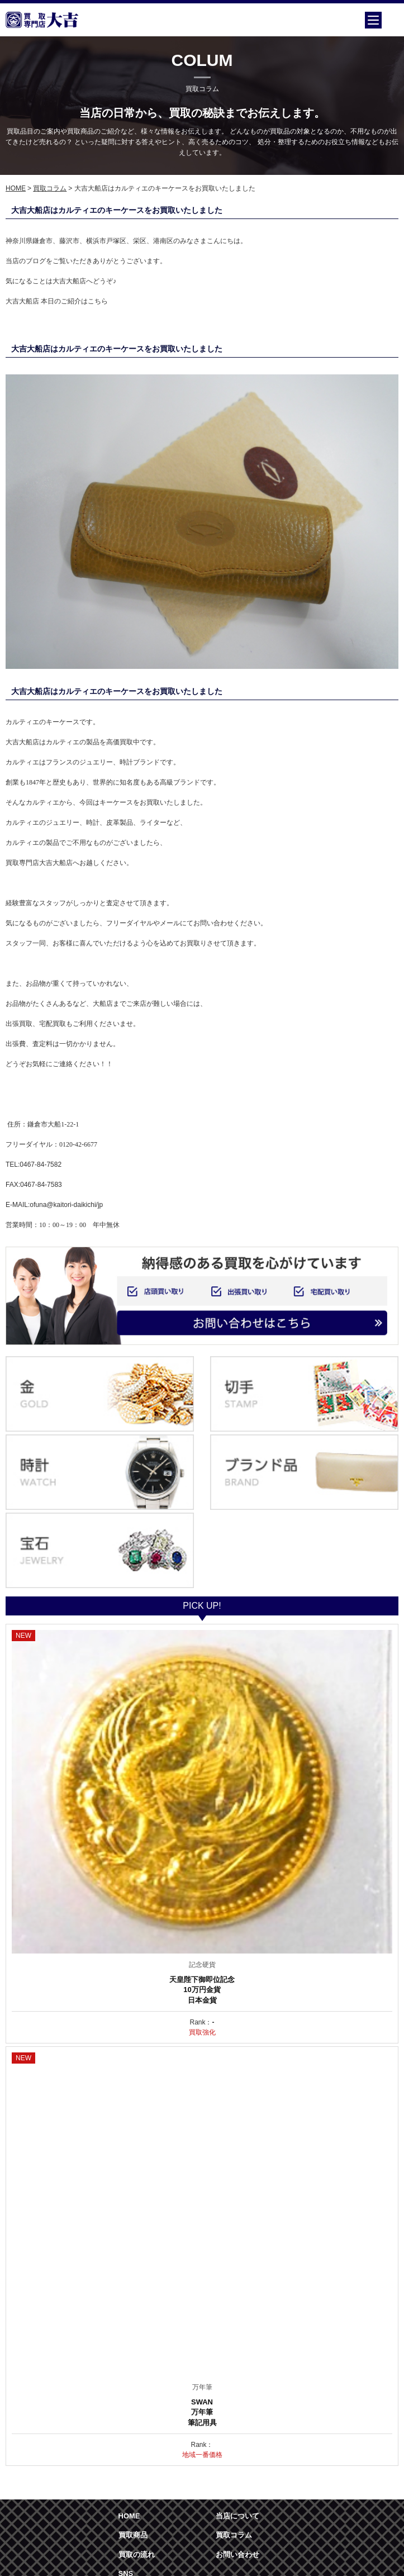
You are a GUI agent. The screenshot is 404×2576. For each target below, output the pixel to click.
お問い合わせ (237, 2554)
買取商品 (133, 2535)
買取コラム (49, 188)
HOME (16, 188)
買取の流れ (136, 2554)
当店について (237, 2516)
